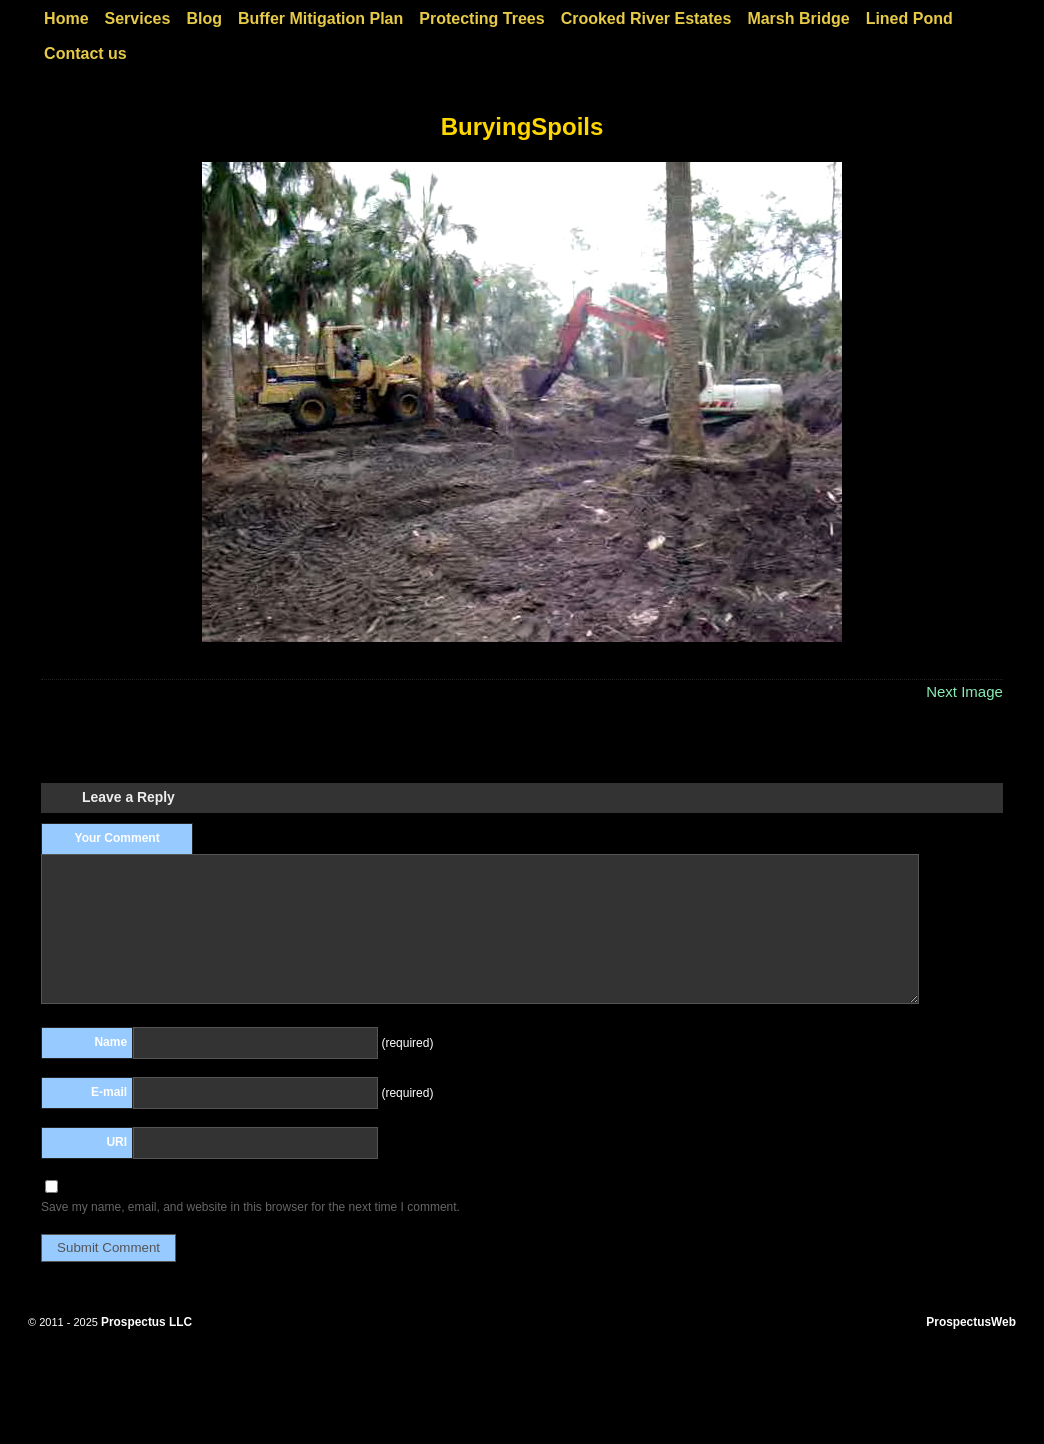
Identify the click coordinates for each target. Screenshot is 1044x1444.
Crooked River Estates (646, 18)
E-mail (109, 1092)
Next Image (964, 691)
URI (116, 1142)
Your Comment (117, 838)
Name (110, 1042)
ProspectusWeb (971, 1322)
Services (138, 18)
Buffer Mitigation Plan (320, 18)
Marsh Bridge (798, 18)
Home (66, 18)
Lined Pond (909, 18)
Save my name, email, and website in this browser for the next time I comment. (250, 1207)
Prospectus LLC (146, 1322)
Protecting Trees (481, 18)
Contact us (85, 53)
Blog (204, 18)
